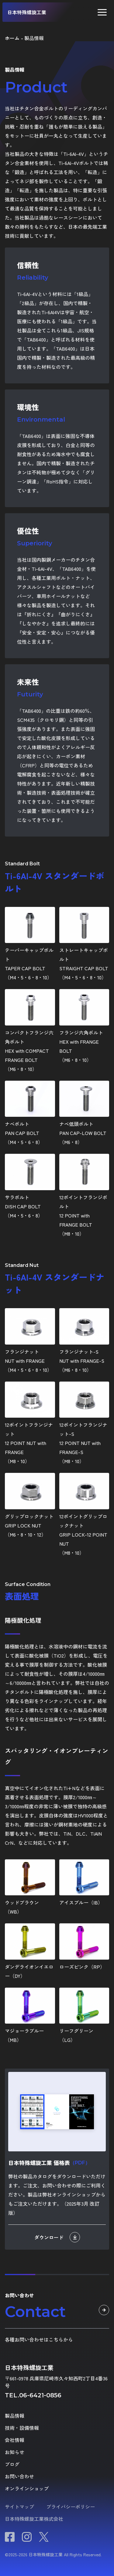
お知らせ (14, 2452)
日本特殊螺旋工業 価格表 (49, 2163)
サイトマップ (19, 2506)
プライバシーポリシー (70, 2506)
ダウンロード (57, 2237)
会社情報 (14, 2439)
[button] (102, 12)
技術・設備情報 (22, 2427)
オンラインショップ (27, 2488)
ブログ (12, 2464)
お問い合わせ (19, 2476)
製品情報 (14, 2415)
